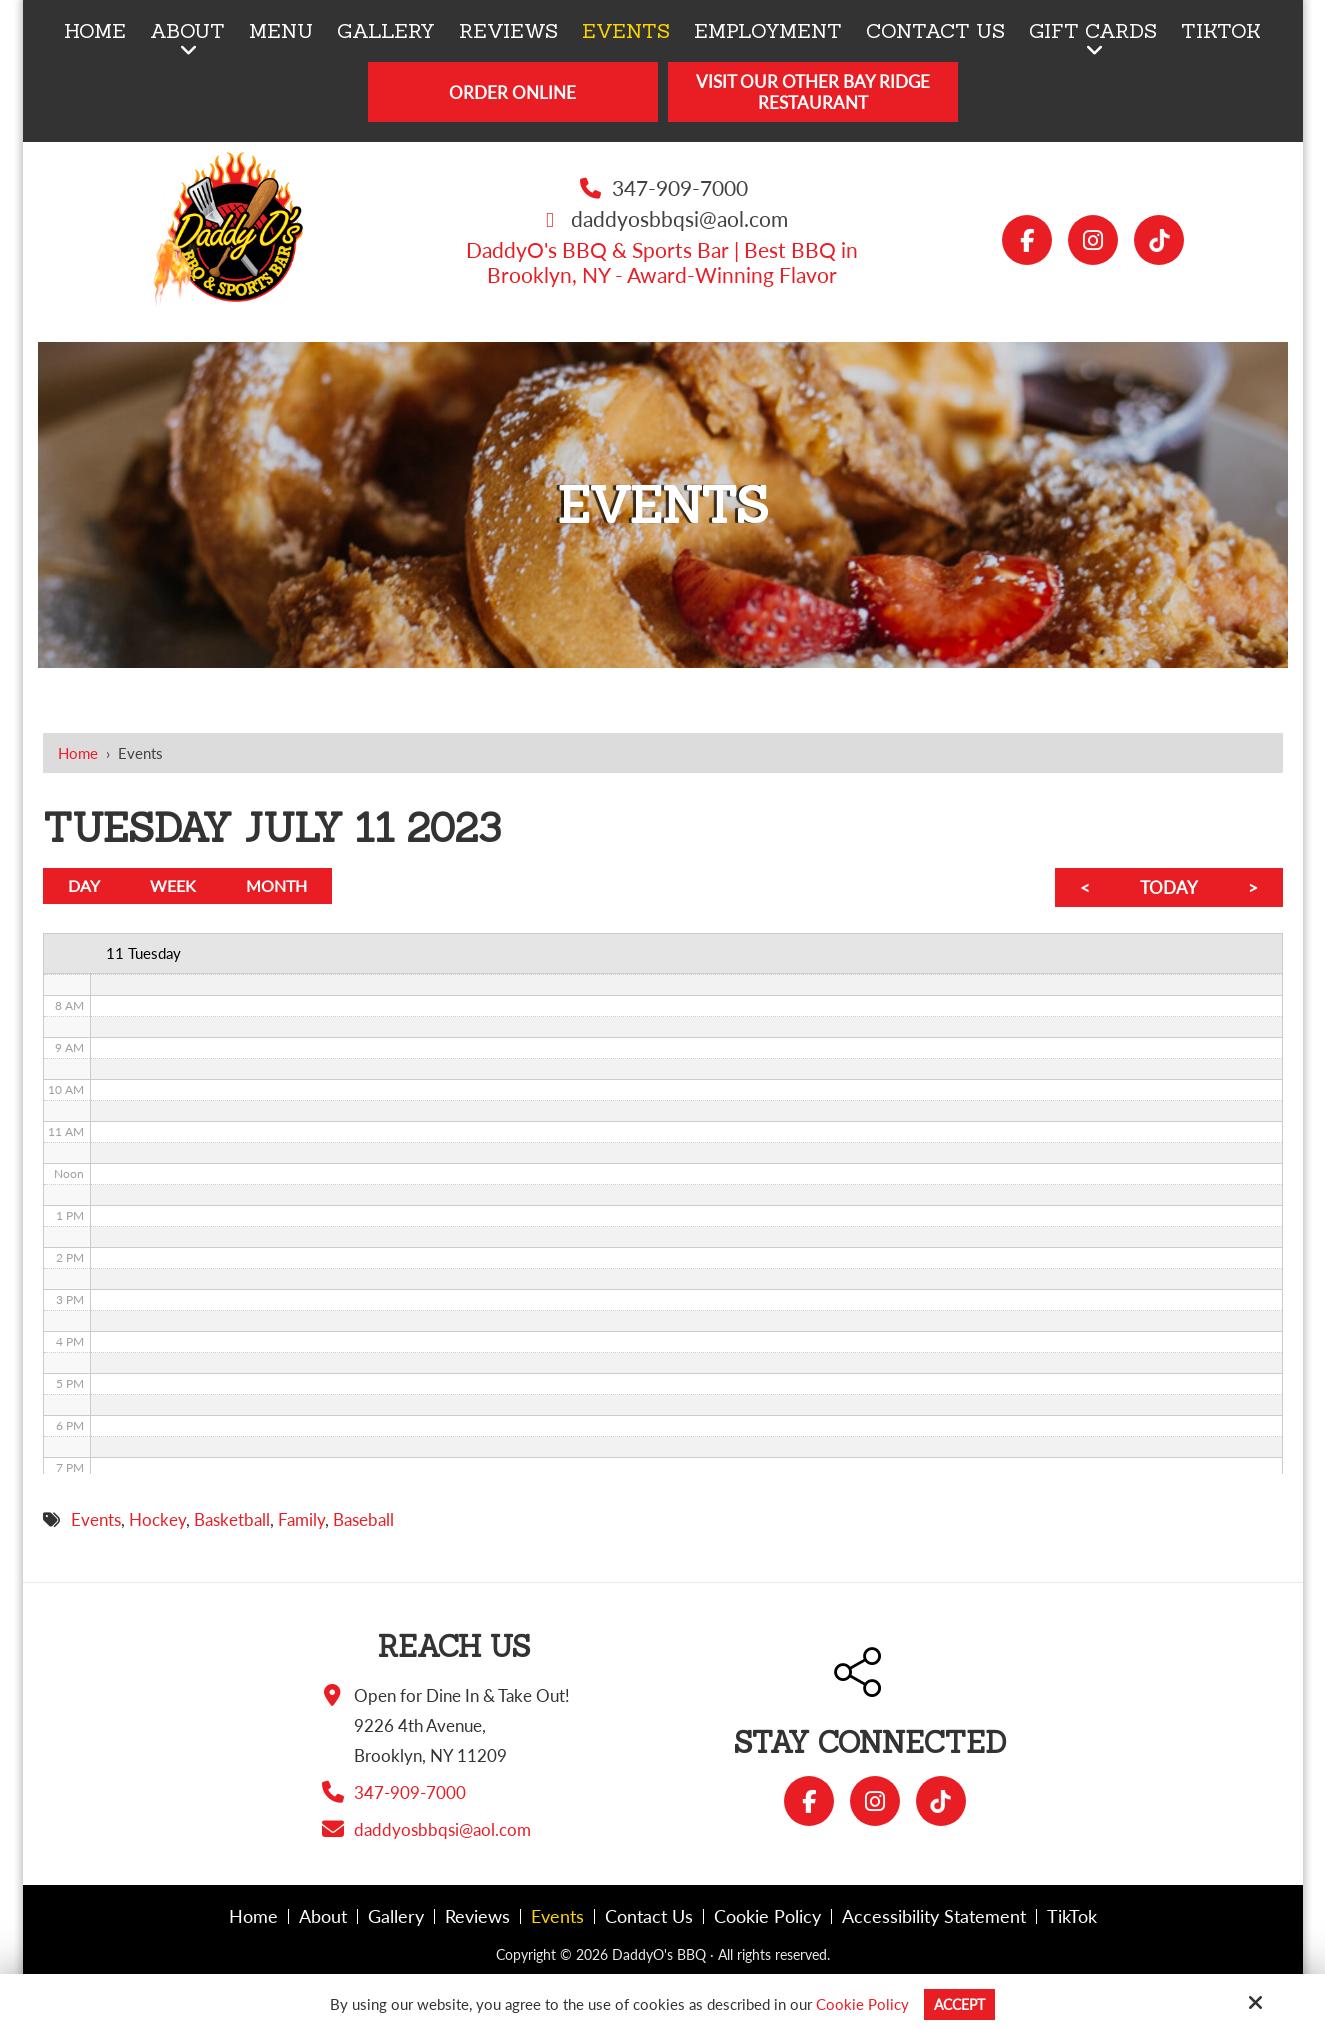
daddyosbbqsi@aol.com (679, 218)
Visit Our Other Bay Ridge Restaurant (813, 92)
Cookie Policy (859, 2004)
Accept (959, 2004)
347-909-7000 (680, 187)
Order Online (512, 92)
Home (78, 753)
